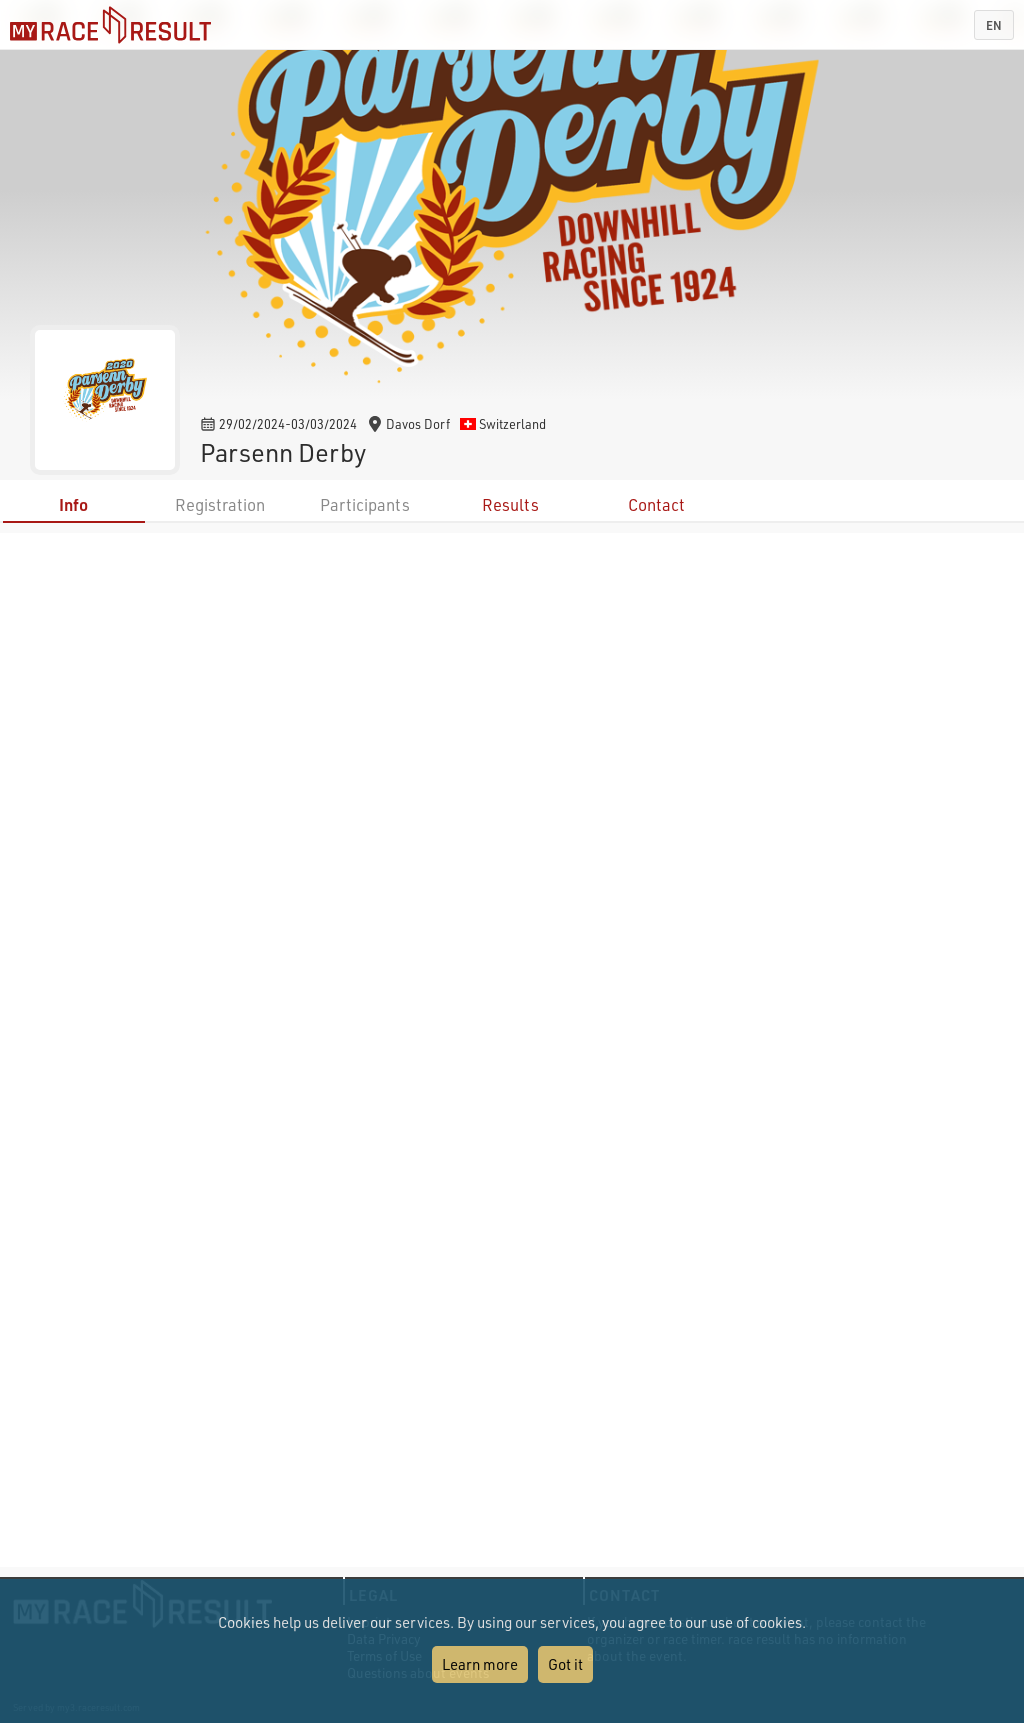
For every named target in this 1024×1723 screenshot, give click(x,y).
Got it (565, 1664)
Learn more (480, 1664)
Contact (656, 504)
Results (510, 504)
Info (73, 504)
